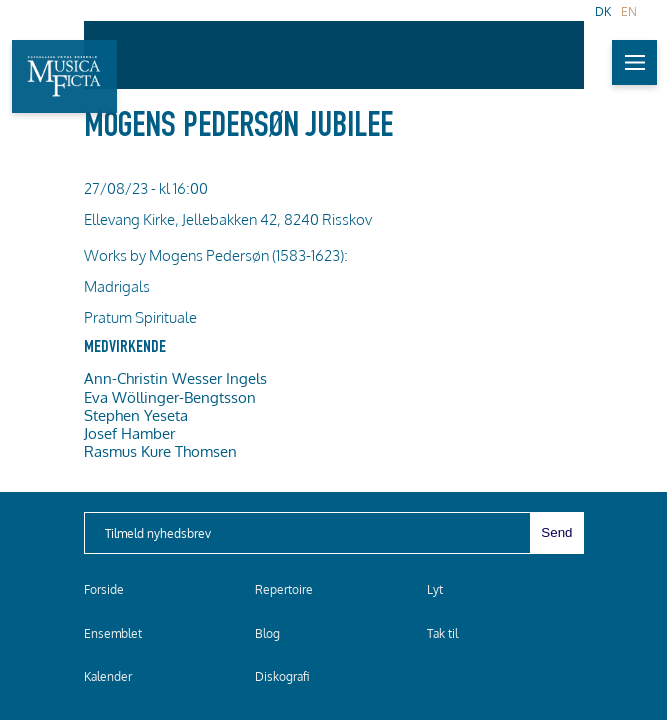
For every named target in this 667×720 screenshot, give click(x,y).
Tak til (442, 633)
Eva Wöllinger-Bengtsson (170, 397)
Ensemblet (113, 633)
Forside (104, 589)
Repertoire (284, 589)
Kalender (108, 676)
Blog (267, 633)
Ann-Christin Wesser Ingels (175, 378)
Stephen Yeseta (136, 415)
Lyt (435, 589)
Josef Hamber (129, 433)
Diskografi (282, 676)
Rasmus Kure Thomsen (160, 451)
